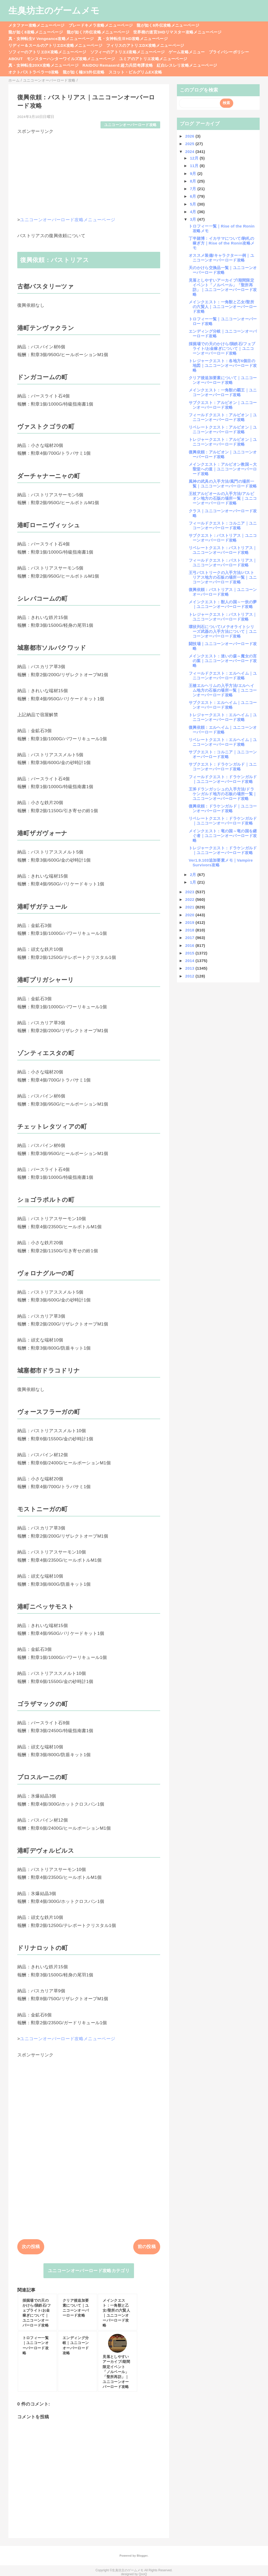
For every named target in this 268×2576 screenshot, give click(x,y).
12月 (195, 158)
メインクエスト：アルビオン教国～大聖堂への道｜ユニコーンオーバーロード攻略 (223, 469)
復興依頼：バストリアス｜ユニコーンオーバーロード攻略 (223, 591)
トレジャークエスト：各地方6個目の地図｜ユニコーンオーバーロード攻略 (223, 365)
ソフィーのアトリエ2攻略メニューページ (127, 52)
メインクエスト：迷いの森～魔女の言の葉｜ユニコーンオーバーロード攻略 (223, 661)
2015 (190, 953)
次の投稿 (31, 2246)
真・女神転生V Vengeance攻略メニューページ (51, 38)
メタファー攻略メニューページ (36, 25)
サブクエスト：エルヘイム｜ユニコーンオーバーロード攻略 (223, 704)
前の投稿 (147, 2246)
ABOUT (15, 58)
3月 (194, 219)
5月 (194, 204)
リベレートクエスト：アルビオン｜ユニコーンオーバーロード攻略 (223, 429)
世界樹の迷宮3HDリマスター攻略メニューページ (177, 32)
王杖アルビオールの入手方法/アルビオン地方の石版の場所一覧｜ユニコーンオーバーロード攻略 (223, 498)
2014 (190, 960)
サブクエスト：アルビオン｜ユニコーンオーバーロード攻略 (223, 405)
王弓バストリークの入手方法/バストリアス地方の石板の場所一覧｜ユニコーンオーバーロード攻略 (223, 577)
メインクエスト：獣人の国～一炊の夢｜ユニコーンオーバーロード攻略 (223, 604)
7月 (194, 188)
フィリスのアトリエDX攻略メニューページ (145, 45)
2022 (190, 899)
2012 (190, 976)
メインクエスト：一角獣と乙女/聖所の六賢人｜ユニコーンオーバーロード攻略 (223, 307)
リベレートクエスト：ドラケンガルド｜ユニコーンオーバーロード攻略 (223, 820)
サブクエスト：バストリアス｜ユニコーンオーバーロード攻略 (223, 537)
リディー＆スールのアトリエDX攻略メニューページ (55, 45)
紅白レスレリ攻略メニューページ (187, 65)
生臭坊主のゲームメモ (53, 10)
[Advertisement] (88, 171)
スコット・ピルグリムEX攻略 (135, 72)
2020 (190, 915)
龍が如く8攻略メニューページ (35, 32)
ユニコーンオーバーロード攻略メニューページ (67, 219)
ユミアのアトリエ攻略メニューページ (153, 58)
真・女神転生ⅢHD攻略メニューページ (133, 38)
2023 (190, 892)
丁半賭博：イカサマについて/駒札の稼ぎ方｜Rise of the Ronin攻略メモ (222, 243)
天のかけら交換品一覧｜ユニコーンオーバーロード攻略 (223, 270)
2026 (190, 136)
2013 (190, 968)
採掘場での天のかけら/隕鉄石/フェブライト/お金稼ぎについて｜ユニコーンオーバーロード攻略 (222, 348)
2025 (190, 143)
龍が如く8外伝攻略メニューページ (168, 25)
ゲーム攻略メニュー (187, 52)
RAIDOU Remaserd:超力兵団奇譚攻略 (117, 65)
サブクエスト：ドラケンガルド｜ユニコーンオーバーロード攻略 (223, 766)
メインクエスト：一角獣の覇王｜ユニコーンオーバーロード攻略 (223, 392)
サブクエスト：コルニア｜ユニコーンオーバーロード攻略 (223, 754)
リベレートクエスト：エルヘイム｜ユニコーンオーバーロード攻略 (223, 742)
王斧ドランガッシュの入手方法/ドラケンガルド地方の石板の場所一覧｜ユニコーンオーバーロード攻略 (223, 794)
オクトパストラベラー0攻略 (33, 72)
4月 (194, 211)
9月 (194, 173)
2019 (190, 922)
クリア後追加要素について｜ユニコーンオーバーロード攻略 (223, 380)
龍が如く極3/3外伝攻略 (84, 72)
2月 (194, 874)
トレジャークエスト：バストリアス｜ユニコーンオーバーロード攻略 (223, 616)
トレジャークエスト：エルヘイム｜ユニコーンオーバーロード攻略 (223, 717)
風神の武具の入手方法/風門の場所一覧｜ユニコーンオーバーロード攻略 (223, 483)
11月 (195, 165)
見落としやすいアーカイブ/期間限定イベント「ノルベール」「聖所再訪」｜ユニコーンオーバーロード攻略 (223, 287)
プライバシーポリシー (229, 52)
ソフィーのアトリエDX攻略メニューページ (47, 52)
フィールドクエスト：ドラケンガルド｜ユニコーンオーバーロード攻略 (223, 779)
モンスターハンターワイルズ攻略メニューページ (71, 58)
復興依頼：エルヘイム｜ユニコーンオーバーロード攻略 (223, 729)
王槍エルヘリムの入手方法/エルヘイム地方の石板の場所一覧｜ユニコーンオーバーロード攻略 (223, 690)
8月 (194, 181)
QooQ (143, 2574)
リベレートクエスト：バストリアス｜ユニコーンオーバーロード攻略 (223, 550)
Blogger (142, 2555)
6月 (194, 196)
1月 (194, 882)
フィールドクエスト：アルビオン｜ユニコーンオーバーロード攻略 (223, 417)
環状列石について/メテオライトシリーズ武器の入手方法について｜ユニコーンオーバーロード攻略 (223, 631)
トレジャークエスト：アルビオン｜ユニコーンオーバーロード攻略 (223, 441)
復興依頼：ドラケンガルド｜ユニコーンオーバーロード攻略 (223, 808)
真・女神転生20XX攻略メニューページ (43, 65)
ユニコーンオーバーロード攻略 (130, 125)
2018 (190, 930)
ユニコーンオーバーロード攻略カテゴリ (89, 2270)
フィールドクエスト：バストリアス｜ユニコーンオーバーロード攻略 (223, 562)
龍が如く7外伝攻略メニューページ (98, 32)
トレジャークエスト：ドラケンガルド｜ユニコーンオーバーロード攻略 (223, 850)
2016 (190, 945)
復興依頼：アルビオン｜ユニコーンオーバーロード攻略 (223, 454)
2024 (190, 151)
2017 (190, 937)
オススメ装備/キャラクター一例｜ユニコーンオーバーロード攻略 (221, 257)
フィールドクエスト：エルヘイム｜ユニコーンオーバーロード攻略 (223, 675)
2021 (190, 907)
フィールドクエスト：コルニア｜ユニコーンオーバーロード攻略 (223, 525)
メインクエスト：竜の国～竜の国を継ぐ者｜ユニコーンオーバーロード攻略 (223, 836)
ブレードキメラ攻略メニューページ (101, 25)
